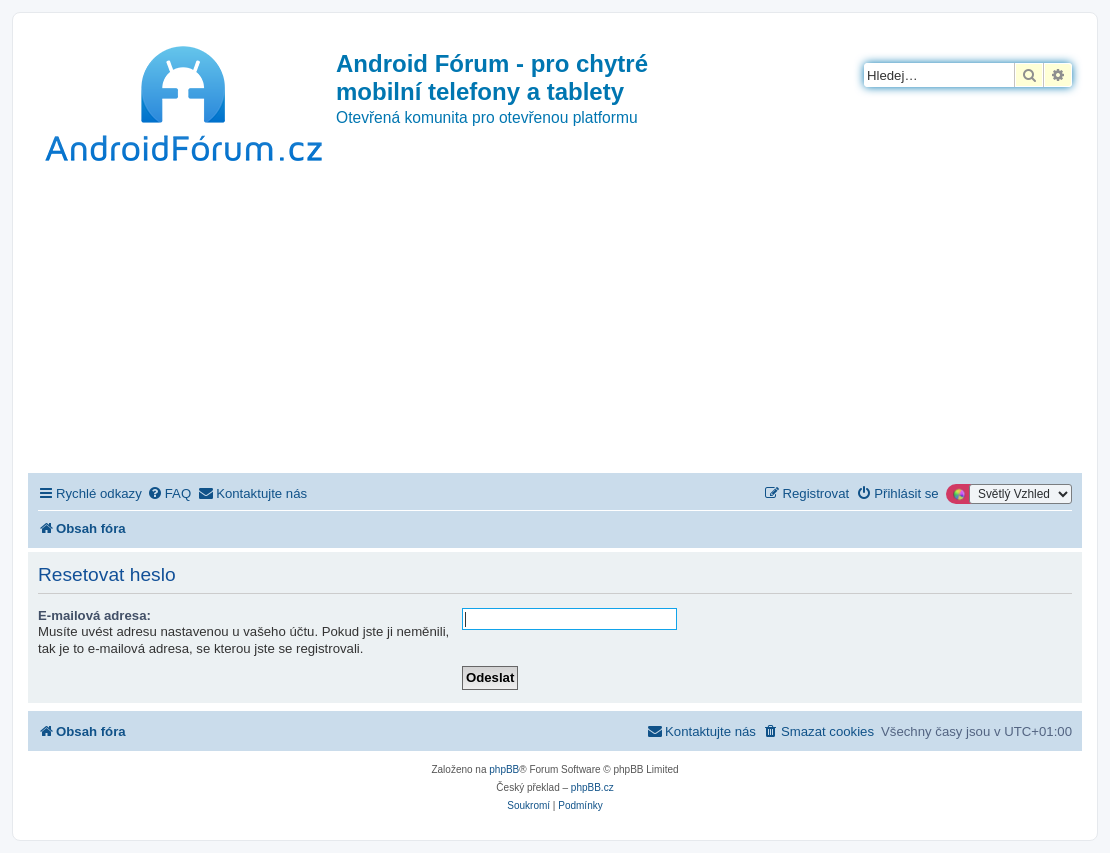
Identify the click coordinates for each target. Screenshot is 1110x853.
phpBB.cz (592, 787)
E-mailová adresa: (94, 615)
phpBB (504, 769)
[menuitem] (169, 493)
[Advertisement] (555, 323)
